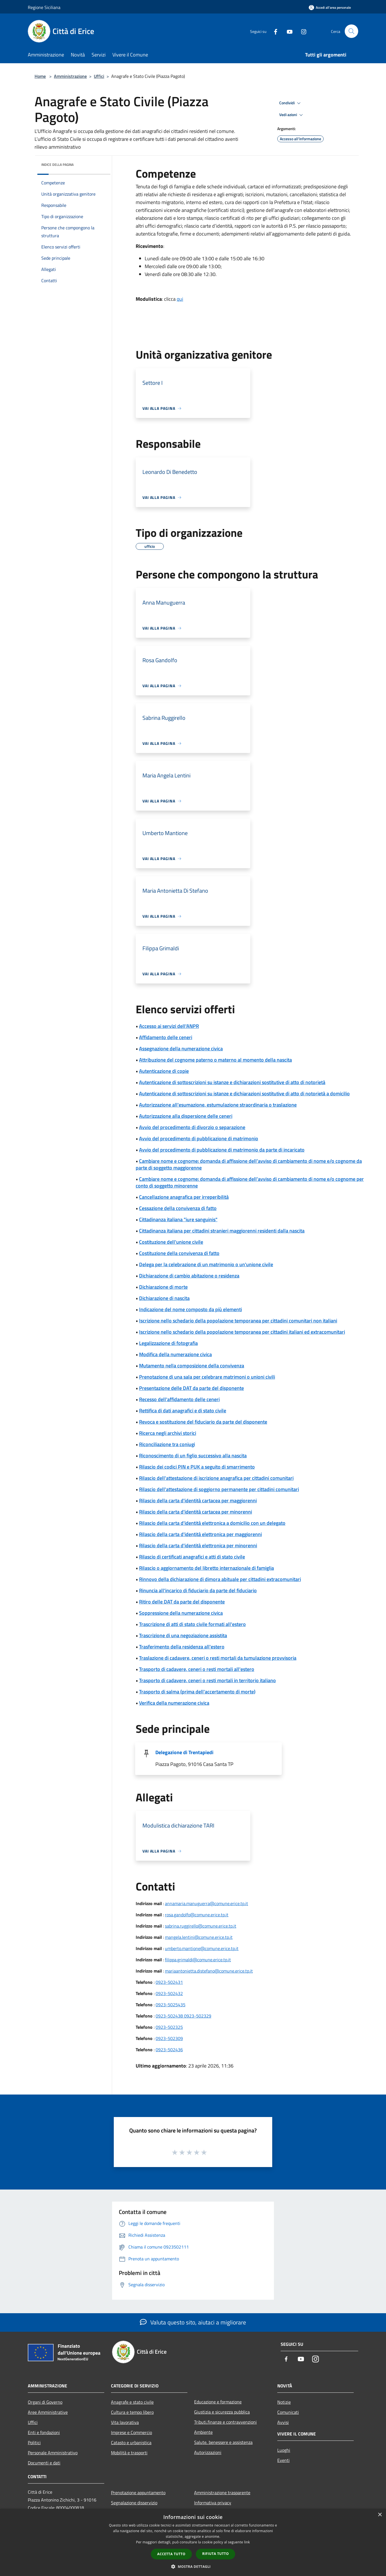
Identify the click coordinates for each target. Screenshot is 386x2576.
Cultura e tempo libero (132, 2412)
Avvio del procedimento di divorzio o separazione (192, 1127)
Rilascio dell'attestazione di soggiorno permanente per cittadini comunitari (219, 1489)
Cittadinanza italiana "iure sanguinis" (178, 1219)
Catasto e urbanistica (131, 2442)
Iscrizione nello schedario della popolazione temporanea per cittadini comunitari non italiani (238, 1320)
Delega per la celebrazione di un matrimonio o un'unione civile (206, 1264)
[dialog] (193, 2542)
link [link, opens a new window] (247, 2542)
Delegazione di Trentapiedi (184, 1752)
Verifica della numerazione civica (174, 1703)
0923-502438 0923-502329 (183, 2015)
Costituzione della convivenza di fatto (179, 1253)
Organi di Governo (45, 2402)
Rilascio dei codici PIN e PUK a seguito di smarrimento (197, 1467)
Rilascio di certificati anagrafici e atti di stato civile (192, 1556)
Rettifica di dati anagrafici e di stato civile (182, 1410)
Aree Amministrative (48, 2412)
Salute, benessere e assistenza (223, 2442)
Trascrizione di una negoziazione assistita (183, 1635)
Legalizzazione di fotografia (168, 1343)
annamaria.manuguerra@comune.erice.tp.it (206, 1903)
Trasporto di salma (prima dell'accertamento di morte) (197, 1691)
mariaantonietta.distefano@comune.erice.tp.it (209, 1970)
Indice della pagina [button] (57, 164)
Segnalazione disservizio (134, 2502)
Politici (34, 2442)
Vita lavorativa (125, 2422)
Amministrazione (70, 76)
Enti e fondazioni (44, 2432)
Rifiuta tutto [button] (215, 2553)
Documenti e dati (44, 2462)
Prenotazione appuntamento (138, 2492)
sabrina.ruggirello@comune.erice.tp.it (200, 1926)
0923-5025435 (170, 2004)
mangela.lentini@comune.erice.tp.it (199, 1937)
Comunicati (288, 2412)
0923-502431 (169, 1982)
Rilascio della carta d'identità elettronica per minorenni (198, 1545)
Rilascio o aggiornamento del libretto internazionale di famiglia (206, 1568)
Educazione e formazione (218, 2401)
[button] (193, 2566)
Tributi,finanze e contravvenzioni (225, 2422)
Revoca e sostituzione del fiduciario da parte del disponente (203, 1422)
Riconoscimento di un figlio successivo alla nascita (193, 1455)
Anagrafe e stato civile (132, 2402)
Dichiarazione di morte (163, 1287)
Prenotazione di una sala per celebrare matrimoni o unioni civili (207, 1377)
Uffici (99, 76)
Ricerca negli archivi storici (167, 1433)
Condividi (290, 103)
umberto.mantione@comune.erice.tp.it (202, 1948)
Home (40, 76)
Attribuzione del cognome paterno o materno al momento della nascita (215, 1060)
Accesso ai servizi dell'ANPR (169, 1026)
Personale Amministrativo (53, 2452)
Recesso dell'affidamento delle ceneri (179, 1399)
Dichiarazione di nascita (164, 1298)
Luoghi (283, 2450)
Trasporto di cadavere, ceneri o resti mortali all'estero (196, 1669)
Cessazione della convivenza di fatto (178, 1208)
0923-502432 (169, 1993)
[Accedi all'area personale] (329, 7)
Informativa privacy (212, 2502)
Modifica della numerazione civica (175, 1354)
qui (180, 299)
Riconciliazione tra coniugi (167, 1444)
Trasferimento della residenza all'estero (181, 1646)
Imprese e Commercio (131, 2432)
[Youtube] (287, 31)
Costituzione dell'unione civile (171, 1242)
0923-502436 (169, 2049)
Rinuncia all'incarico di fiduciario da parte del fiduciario (198, 1590)
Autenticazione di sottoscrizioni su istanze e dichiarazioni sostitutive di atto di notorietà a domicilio (244, 1093)
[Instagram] (301, 31)
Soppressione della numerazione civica (181, 1613)
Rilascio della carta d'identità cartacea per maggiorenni (198, 1500)
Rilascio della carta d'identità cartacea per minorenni (195, 1512)
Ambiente (203, 2432)
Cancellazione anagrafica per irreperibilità (184, 1197)
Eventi (283, 2460)
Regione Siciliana (44, 7)
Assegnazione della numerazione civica (181, 1048)
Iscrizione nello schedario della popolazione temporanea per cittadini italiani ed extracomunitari (242, 1332)
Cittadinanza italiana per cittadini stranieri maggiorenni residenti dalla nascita (222, 1230)
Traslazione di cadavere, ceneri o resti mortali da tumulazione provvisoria (217, 1658)
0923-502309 (169, 2038)
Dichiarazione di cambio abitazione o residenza (189, 1275)
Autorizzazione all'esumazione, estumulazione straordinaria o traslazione (218, 1105)
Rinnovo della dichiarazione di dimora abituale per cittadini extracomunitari (220, 1579)
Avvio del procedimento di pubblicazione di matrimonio (198, 1138)
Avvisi (283, 2422)
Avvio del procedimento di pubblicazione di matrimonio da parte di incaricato (222, 1150)
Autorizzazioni (207, 2452)
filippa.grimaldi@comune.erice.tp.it (198, 1959)
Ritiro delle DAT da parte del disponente (182, 1601)
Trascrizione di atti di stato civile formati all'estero (192, 1624)
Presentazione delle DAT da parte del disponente (191, 1388)
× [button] (380, 2515)
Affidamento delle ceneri (165, 1037)
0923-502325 (169, 2027)
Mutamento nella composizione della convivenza (191, 1365)
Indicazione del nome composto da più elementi (190, 1309)
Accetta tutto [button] (171, 2554)
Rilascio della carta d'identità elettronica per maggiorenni (200, 1534)
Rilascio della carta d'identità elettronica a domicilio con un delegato (212, 1523)
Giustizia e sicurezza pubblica (222, 2411)
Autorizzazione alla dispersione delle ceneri (185, 1116)
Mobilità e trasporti (129, 2452)
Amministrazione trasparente (222, 2492)
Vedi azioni (292, 115)
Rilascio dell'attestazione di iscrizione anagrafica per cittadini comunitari (216, 1478)
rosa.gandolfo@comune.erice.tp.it (196, 1914)
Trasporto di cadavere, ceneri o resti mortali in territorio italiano (207, 1680)
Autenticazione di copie (164, 1071)
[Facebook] (273, 31)
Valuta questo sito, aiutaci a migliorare (193, 2322)
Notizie (284, 2402)
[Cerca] (351, 31)
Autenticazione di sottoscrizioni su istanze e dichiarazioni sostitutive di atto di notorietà (232, 1082)
